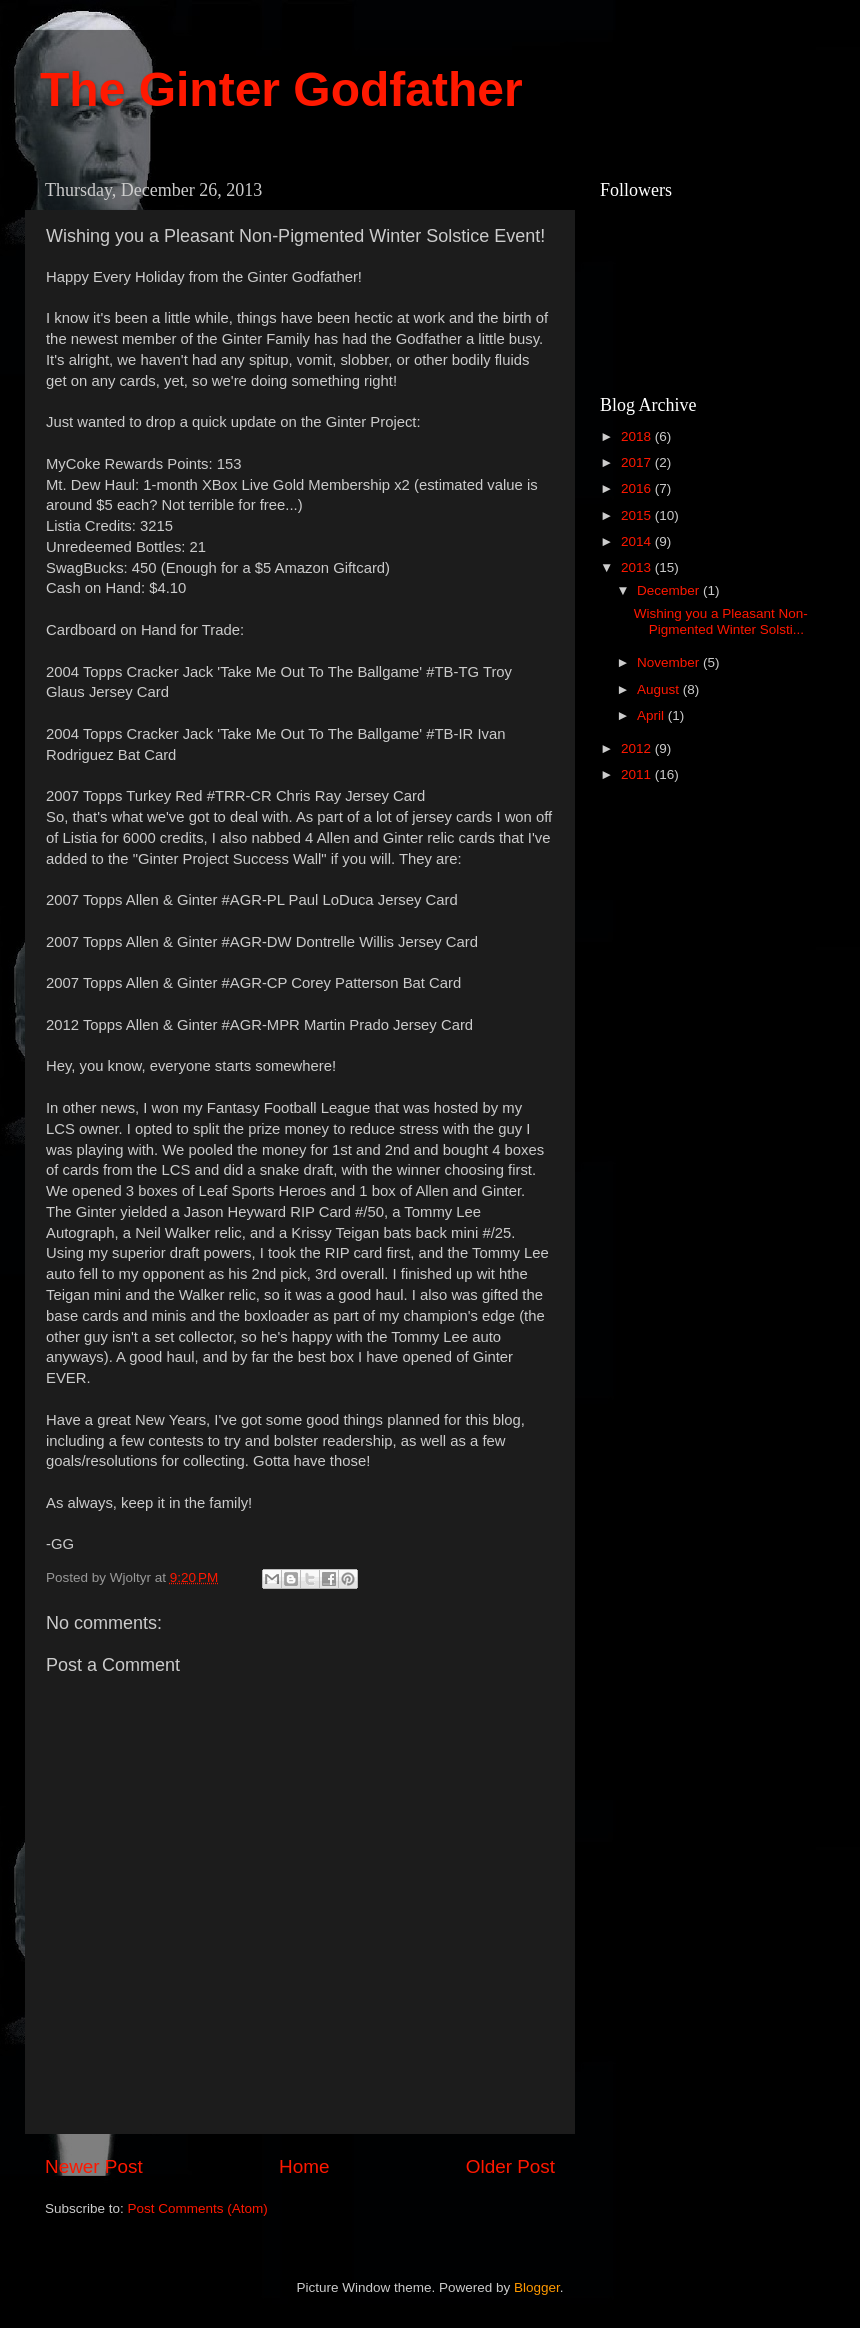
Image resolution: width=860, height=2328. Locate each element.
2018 (638, 436)
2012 (638, 748)
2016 (638, 488)
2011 (638, 774)
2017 (638, 462)
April (652, 715)
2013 (638, 567)
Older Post (510, 2166)
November (670, 662)
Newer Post (94, 2166)
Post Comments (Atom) (198, 2208)
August (660, 689)
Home (304, 2166)
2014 (638, 541)
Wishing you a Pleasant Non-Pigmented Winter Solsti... (721, 621)
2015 (638, 515)
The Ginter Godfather (281, 89)
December (670, 590)
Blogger (537, 2287)
